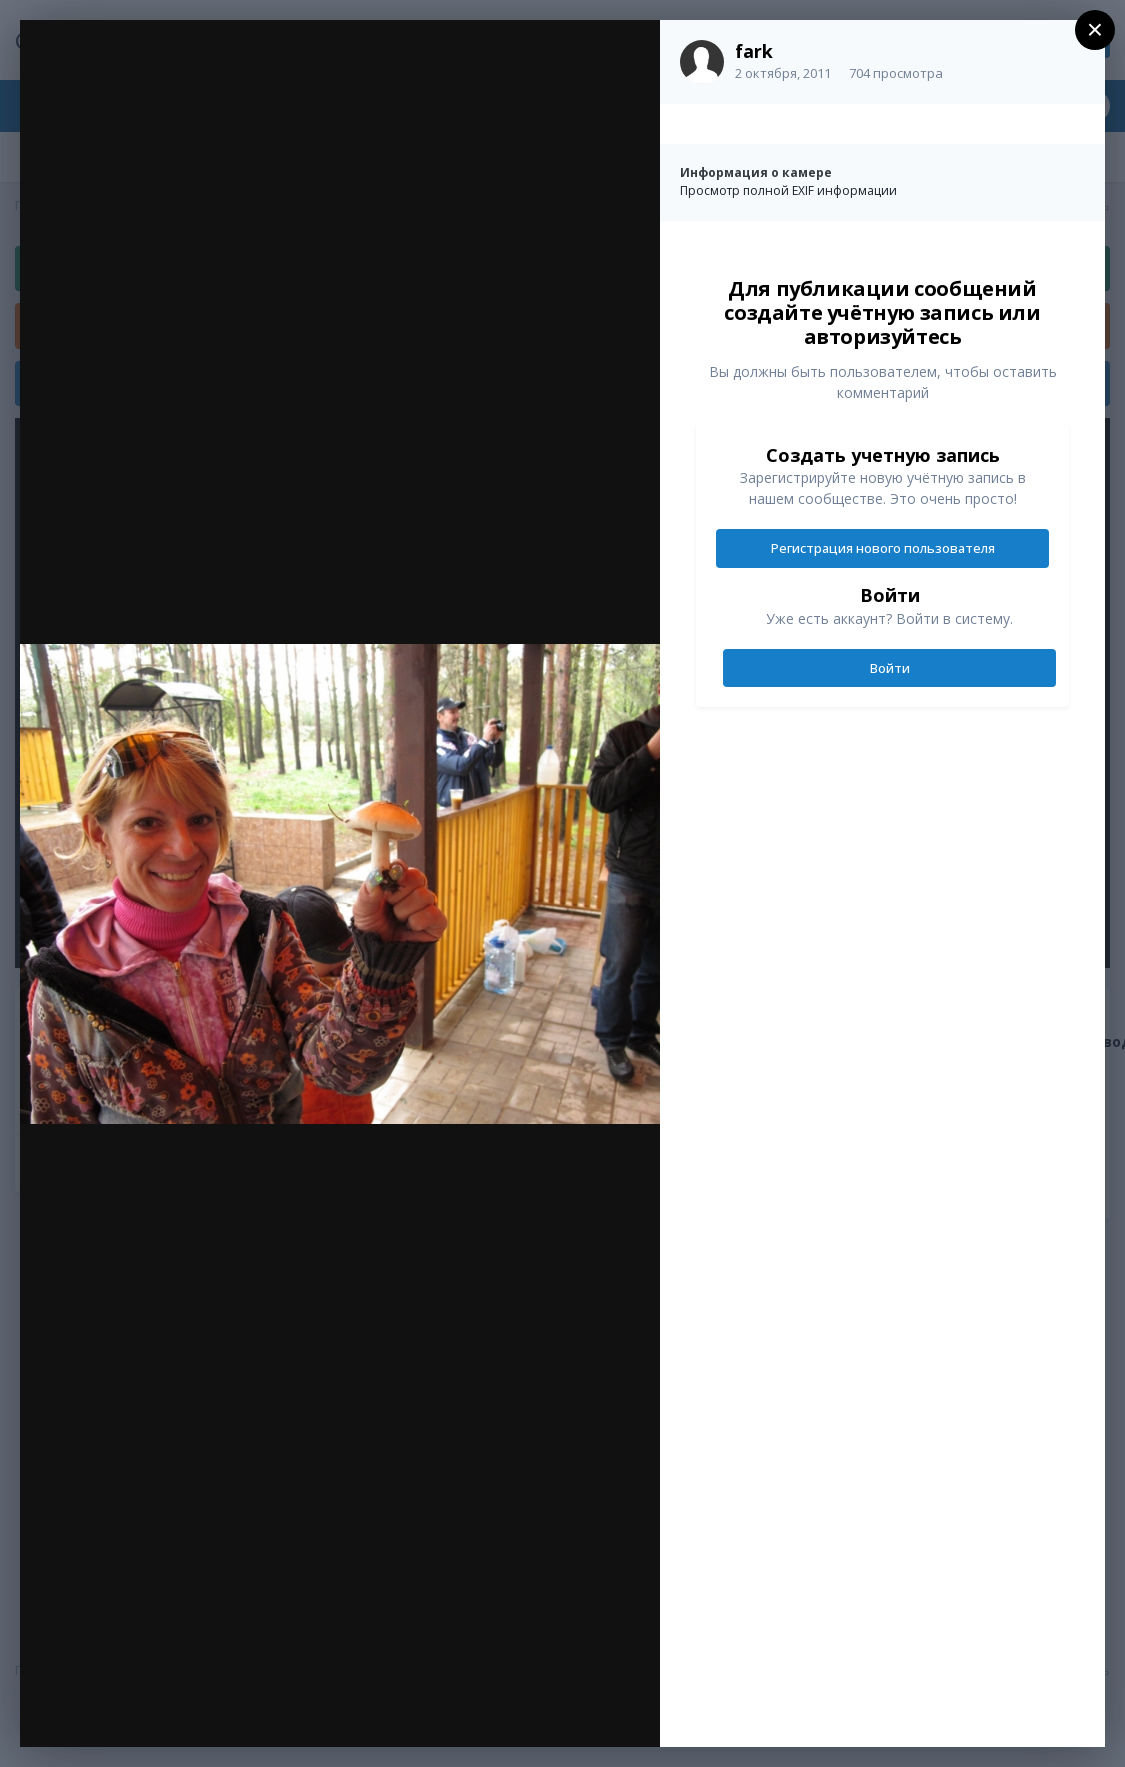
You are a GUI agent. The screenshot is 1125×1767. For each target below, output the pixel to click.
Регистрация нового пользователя (883, 548)
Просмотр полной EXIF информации (788, 190)
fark (754, 51)
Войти (890, 668)
